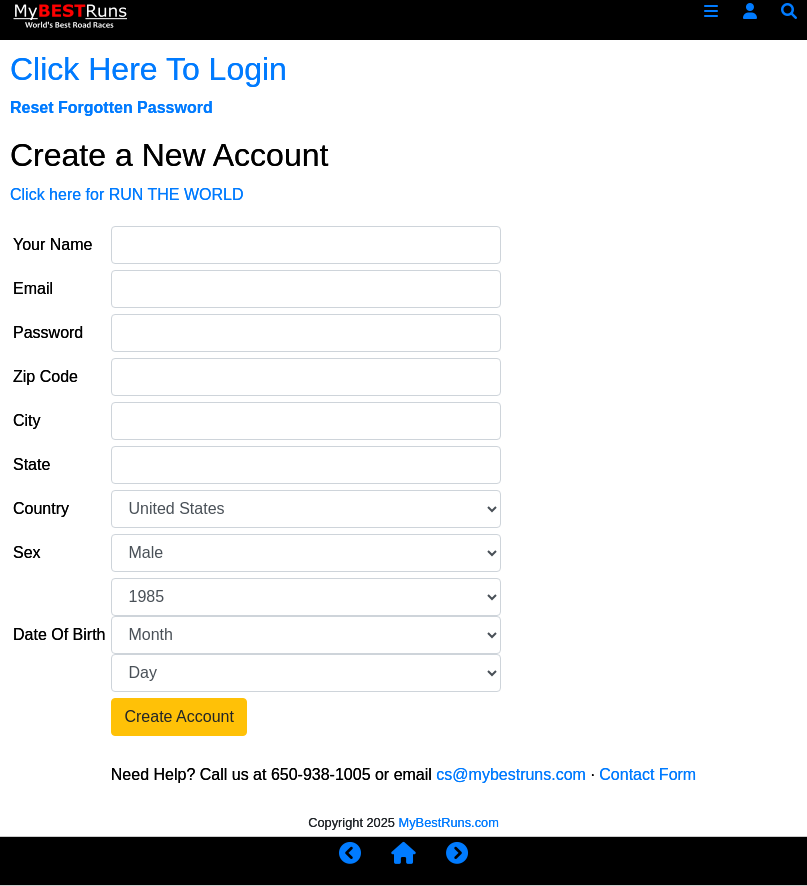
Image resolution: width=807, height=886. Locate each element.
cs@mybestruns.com (511, 774)
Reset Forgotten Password (111, 107)
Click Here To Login (148, 69)
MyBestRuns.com (449, 822)
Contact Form (647, 774)
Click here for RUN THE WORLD (127, 194)
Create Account (178, 716)
